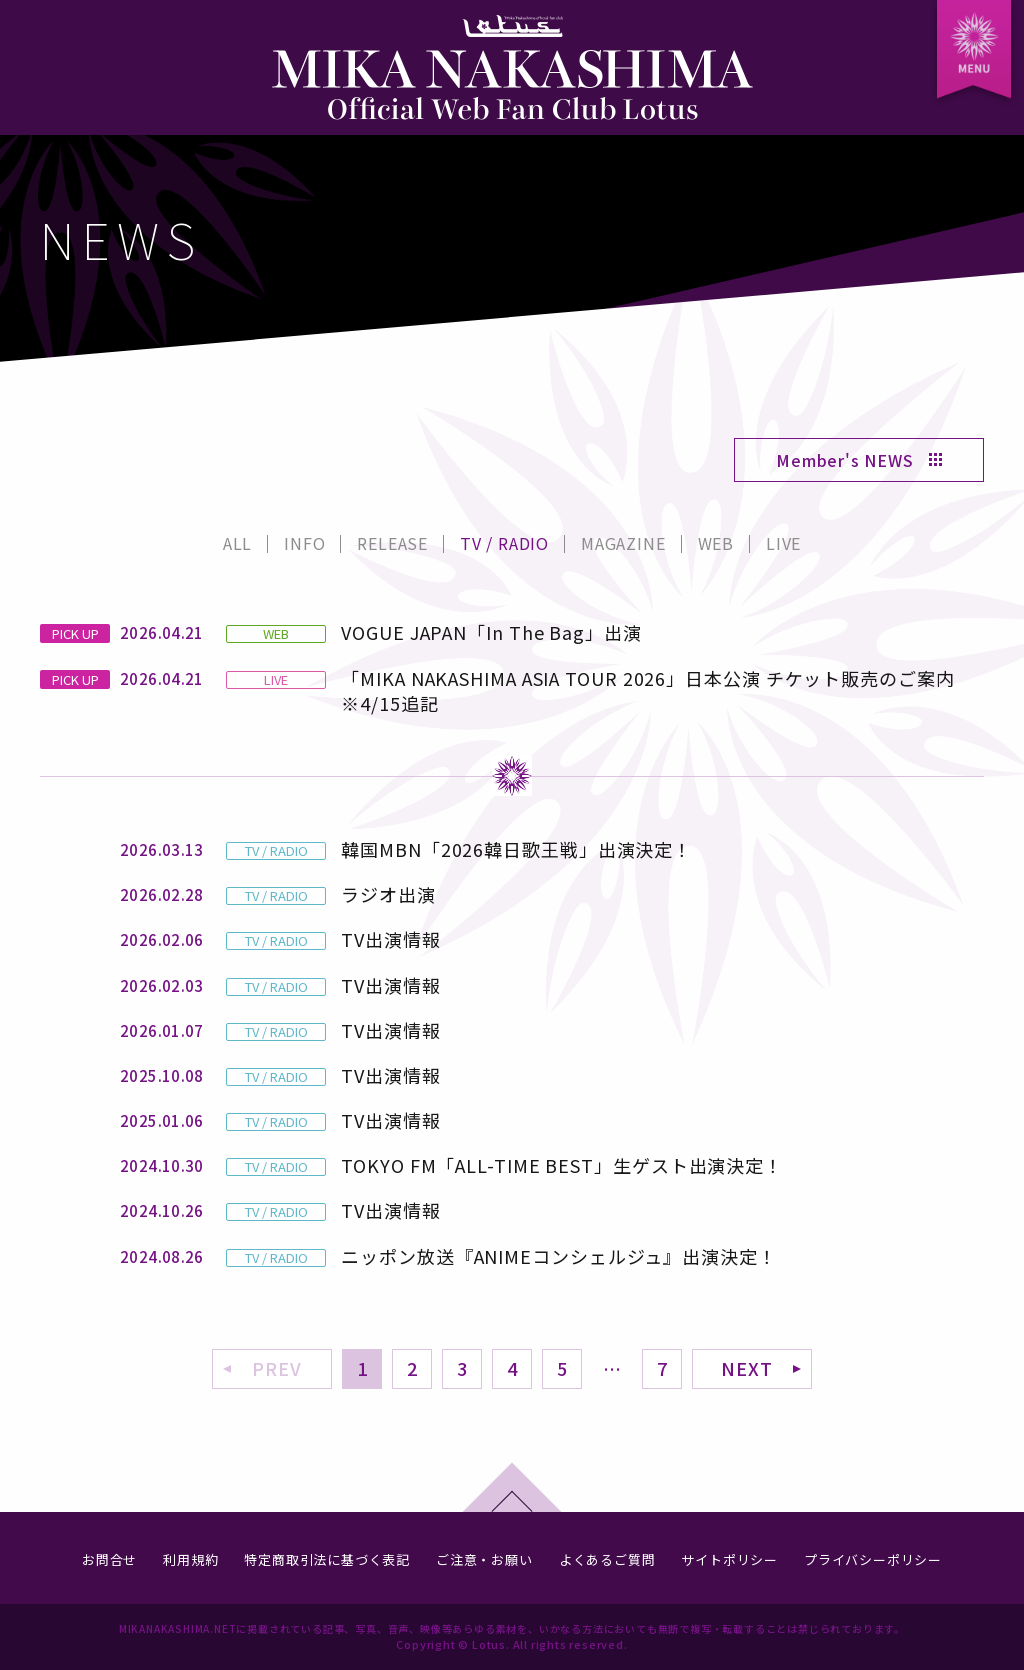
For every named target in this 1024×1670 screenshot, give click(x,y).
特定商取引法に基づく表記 (327, 1559)
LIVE (783, 543)
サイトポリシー (729, 1559)
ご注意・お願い (484, 1559)
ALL (237, 543)
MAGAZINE (623, 543)
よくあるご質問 (607, 1559)
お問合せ (109, 1559)
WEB (716, 543)
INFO (304, 543)
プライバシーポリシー (873, 1559)
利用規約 (190, 1559)
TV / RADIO (504, 543)
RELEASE (392, 543)
